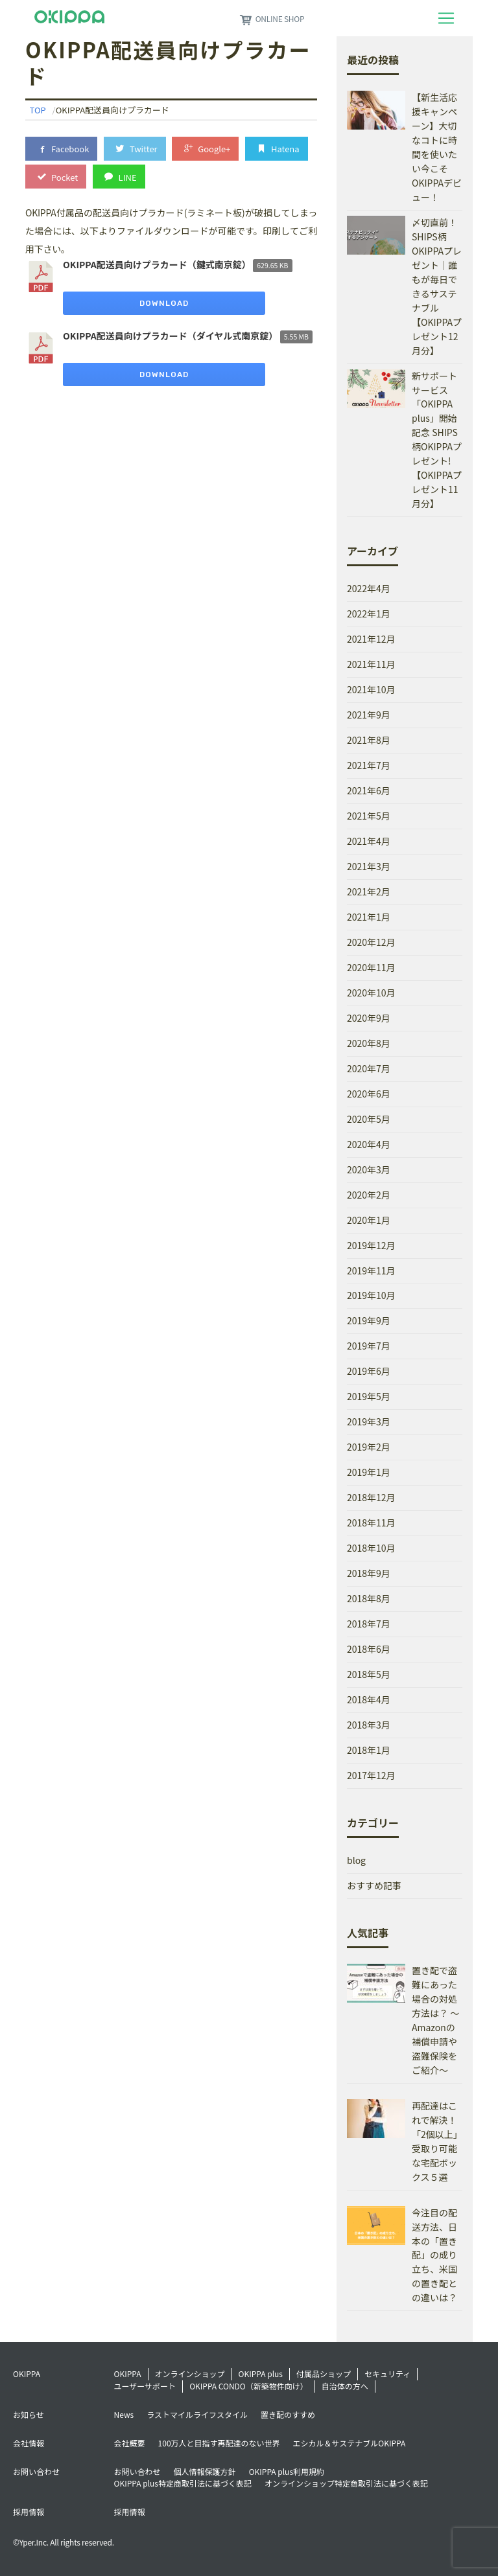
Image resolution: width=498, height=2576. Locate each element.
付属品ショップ (323, 2373)
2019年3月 (368, 1421)
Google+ (205, 148)
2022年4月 (368, 588)
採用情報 (129, 2511)
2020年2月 (368, 1194)
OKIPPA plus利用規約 (286, 2471)
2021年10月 (371, 689)
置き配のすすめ (288, 2414)
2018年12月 (371, 1497)
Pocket (56, 177)
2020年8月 (368, 1043)
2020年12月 (371, 942)
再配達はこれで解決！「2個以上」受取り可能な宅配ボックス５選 (437, 2141)
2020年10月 (371, 992)
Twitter (135, 148)
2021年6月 (368, 790)
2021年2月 (368, 891)
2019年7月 (368, 1345)
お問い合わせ (137, 2471)
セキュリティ (387, 2373)
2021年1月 (368, 916)
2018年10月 (371, 1547)
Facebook (61, 148)
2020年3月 (368, 1169)
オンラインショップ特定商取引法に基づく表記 (346, 2483)
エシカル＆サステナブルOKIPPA (349, 2442)
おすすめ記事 (374, 1885)
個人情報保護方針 (205, 2471)
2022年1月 (368, 613)
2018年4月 (368, 1699)
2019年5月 (368, 1396)
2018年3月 (368, 1724)
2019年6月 (368, 1370)
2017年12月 (371, 1775)
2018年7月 (368, 1623)
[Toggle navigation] (446, 18)
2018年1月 (368, 1749)
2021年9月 (368, 714)
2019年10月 (371, 1295)
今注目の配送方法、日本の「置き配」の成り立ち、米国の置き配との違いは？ (434, 2255)
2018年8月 (368, 1598)
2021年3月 (368, 866)
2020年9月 (368, 1017)
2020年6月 (368, 1093)
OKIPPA (127, 2373)
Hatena (277, 148)
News (124, 2414)
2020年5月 (368, 1118)
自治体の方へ (345, 2385)
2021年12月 (371, 638)
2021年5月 (368, 815)
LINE (119, 177)
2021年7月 (368, 765)
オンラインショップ (190, 2373)
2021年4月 (368, 840)
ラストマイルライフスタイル (197, 2414)
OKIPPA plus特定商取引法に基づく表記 (183, 2483)
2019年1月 (368, 1472)
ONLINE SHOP (272, 18)
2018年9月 (368, 1573)
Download (164, 303)
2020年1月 (368, 1219)
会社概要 (129, 2442)
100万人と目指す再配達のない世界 (219, 2442)
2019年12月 (371, 1245)
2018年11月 (371, 1522)
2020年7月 (368, 1068)
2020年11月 (371, 967)
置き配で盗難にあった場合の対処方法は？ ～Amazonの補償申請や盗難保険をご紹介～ (435, 2020)
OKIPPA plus (261, 2373)
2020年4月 (368, 1144)
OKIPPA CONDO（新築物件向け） (248, 2385)
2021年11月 (371, 664)
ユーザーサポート (145, 2385)
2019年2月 (368, 1446)
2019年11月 (371, 1270)
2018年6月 (368, 1648)
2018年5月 (368, 1674)
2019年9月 (368, 1320)
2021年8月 (368, 739)
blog (356, 1860)
